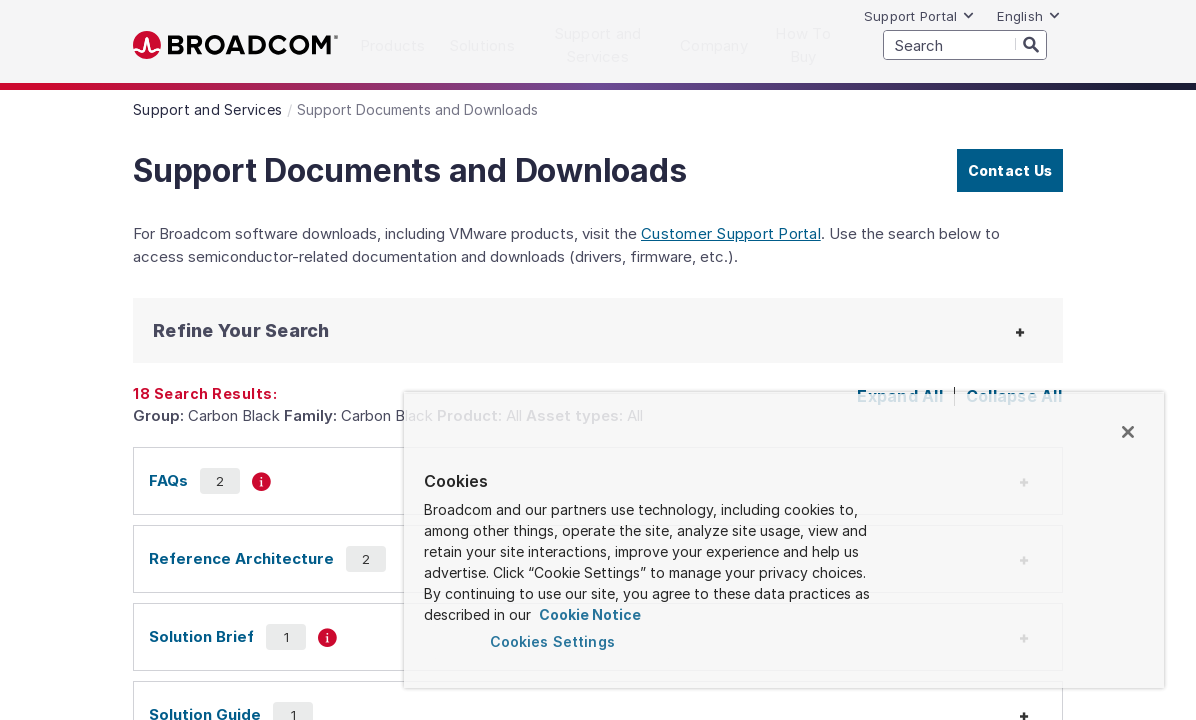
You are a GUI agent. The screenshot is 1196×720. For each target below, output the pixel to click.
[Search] (1031, 44)
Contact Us (1010, 170)
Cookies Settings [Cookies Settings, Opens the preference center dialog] (605, 641)
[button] (253, 330)
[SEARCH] (965, 45)
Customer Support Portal (731, 233)
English (1029, 16)
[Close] (1128, 432)
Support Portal (920, 16)
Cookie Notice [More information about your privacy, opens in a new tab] (815, 614)
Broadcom (235, 45)
